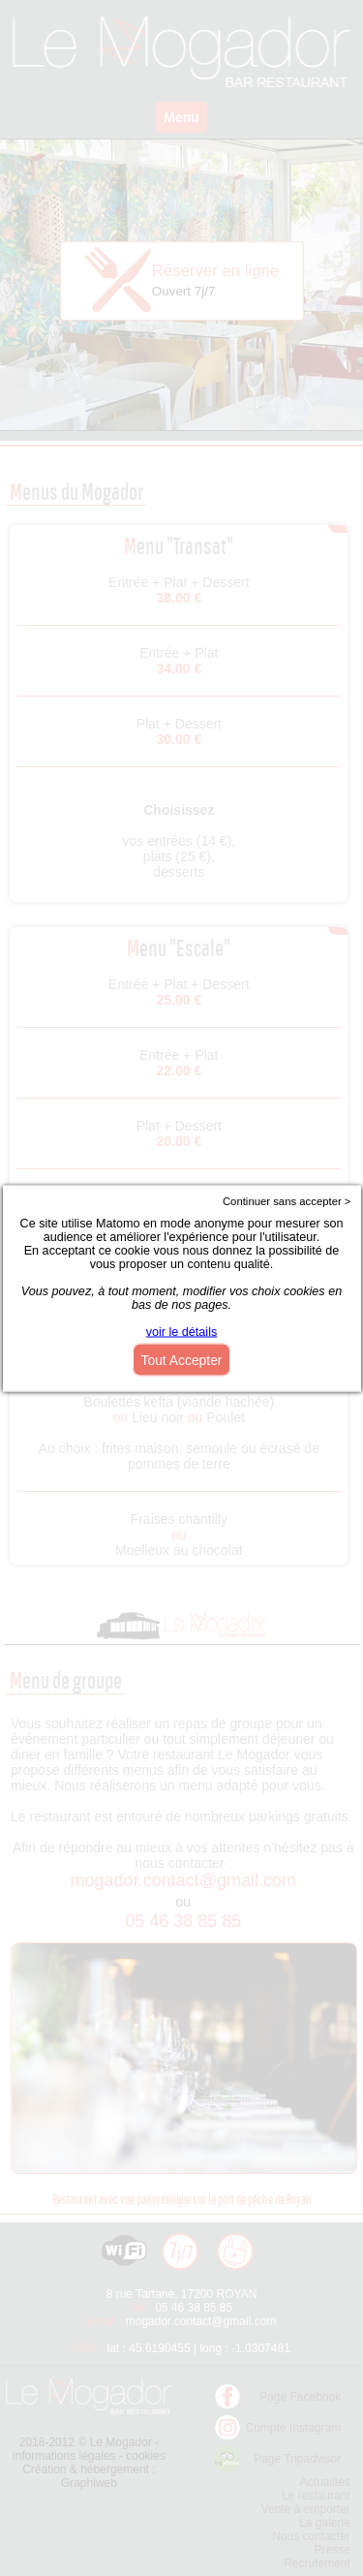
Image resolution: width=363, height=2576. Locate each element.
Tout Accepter (182, 1359)
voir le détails (182, 1331)
